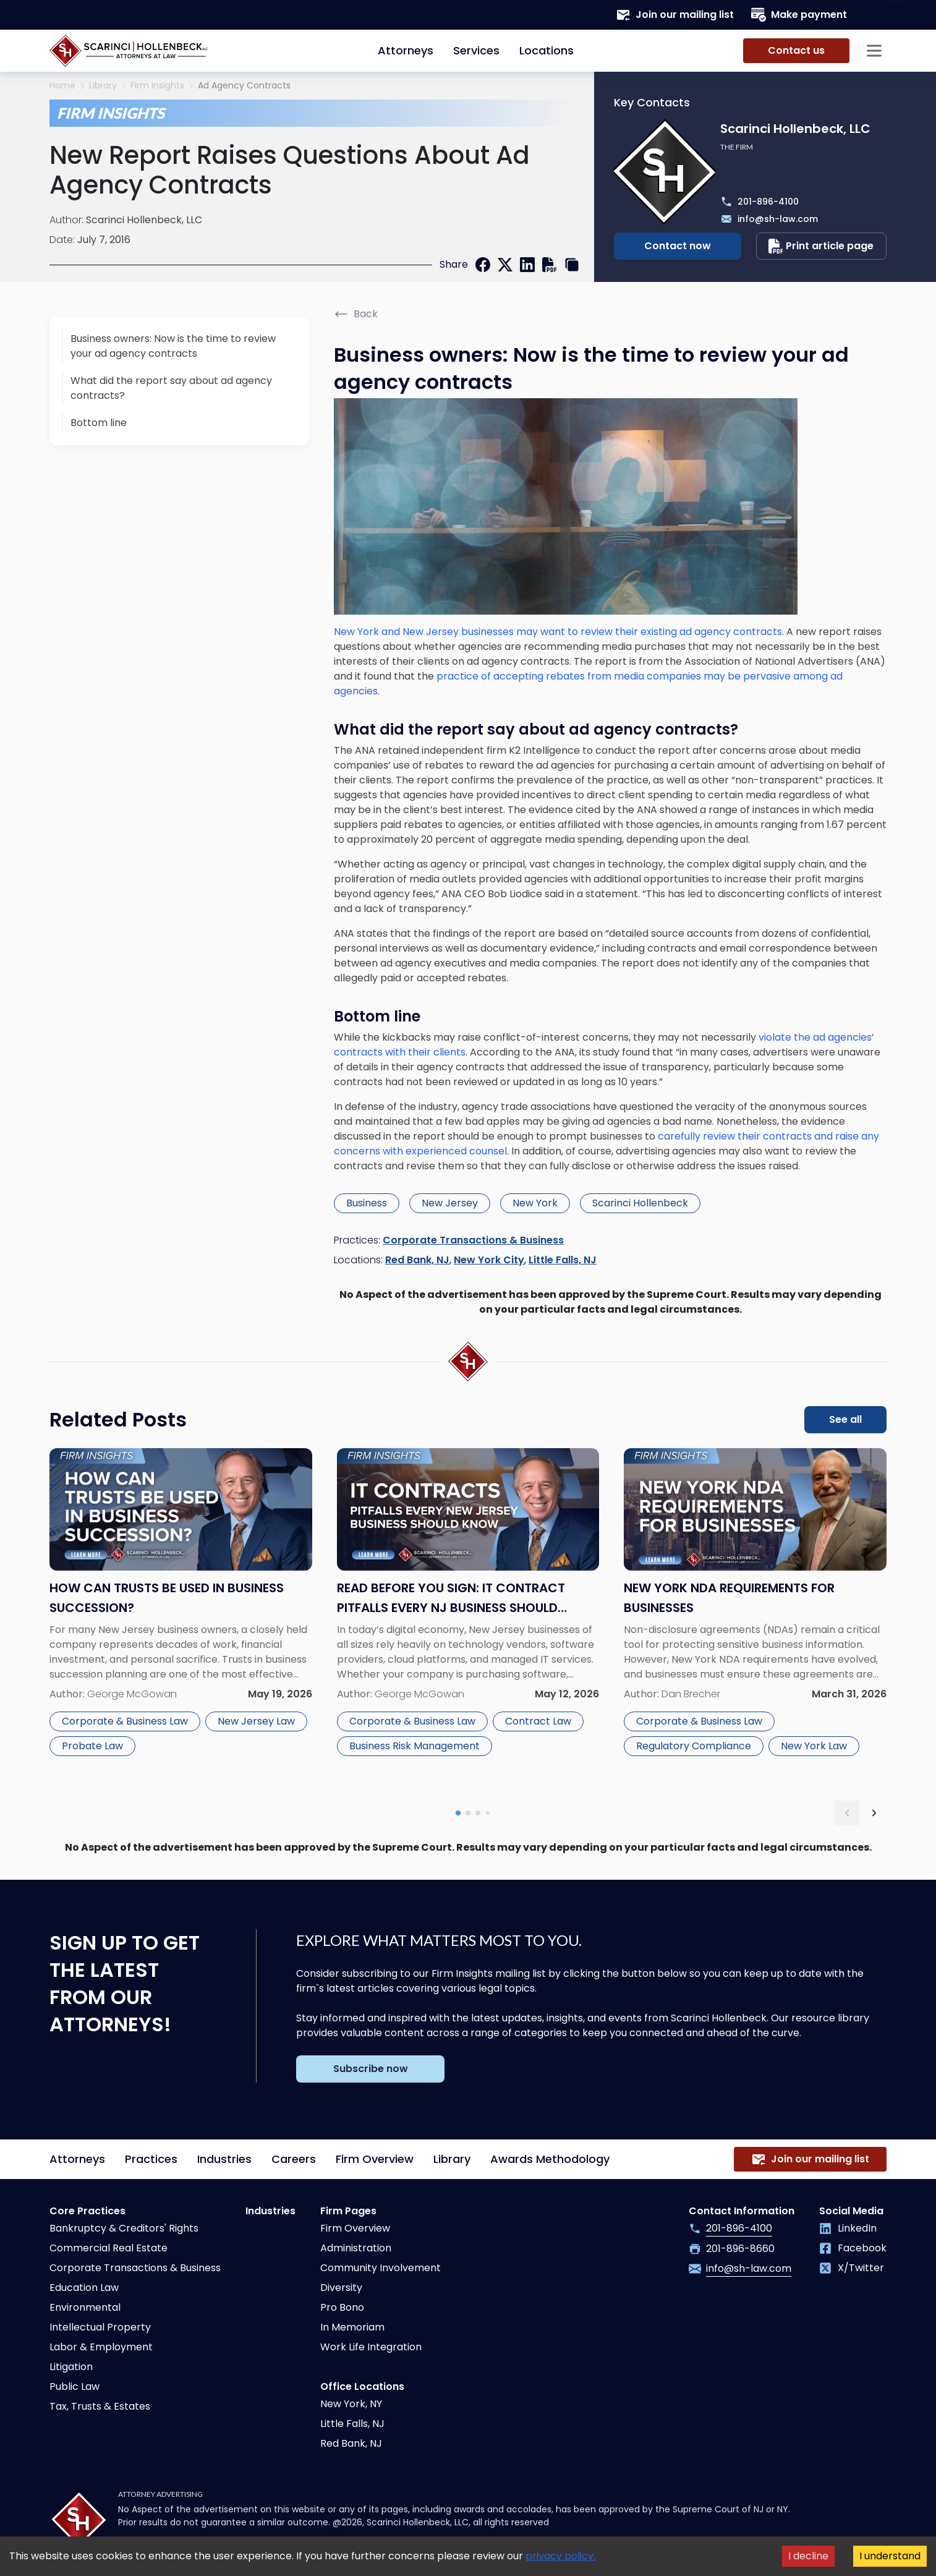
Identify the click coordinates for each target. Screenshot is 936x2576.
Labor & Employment (101, 2347)
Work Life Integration (371, 2347)
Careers (293, 2159)
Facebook (853, 2248)
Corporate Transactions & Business (473, 1240)
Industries (224, 2159)
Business (366, 1203)
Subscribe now (370, 2069)
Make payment (799, 14)
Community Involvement (380, 2268)
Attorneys (405, 50)
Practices (151, 2159)
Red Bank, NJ (417, 1260)
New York (535, 1203)
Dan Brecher (691, 1694)
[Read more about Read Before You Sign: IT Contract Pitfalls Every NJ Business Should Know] (468, 1617)
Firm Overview (375, 2159)
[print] (549, 264)
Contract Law (538, 1721)
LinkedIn (848, 2228)
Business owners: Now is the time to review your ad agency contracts (173, 345)
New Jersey (450, 1203)
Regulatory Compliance (693, 1746)
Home (62, 86)
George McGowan (132, 1694)
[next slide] (874, 1813)
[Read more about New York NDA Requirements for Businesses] (755, 1617)
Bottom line (98, 423)
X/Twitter (851, 2268)
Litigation (71, 2367)
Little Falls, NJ (563, 1260)
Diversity (341, 2287)
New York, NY (351, 2404)
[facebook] (482, 264)
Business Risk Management (414, 1746)
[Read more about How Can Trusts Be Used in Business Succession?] (180, 1617)
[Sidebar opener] (874, 50)
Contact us (796, 50)
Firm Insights (157, 86)
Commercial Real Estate (108, 2248)
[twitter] (505, 264)
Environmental (85, 2307)
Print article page (821, 246)
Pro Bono (342, 2307)
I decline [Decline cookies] (808, 2556)
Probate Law (92, 1746)
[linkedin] (527, 264)
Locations (546, 50)
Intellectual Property (100, 2327)
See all (845, 1419)
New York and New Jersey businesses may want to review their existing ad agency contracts (558, 632)
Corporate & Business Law (125, 1721)
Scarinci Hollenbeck (640, 1203)
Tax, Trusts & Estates (99, 2406)
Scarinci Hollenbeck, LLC (144, 220)
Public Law (74, 2386)
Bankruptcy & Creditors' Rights (123, 2228)
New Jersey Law (256, 1721)
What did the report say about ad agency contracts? (171, 388)
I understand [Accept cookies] (890, 2556)
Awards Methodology (550, 2159)
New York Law (814, 1746)
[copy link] (571, 264)
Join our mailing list (675, 14)
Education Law (84, 2287)
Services (476, 50)
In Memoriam (352, 2327)
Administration (355, 2248)
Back (356, 314)
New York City (489, 1260)
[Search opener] (874, 14)
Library (103, 86)
